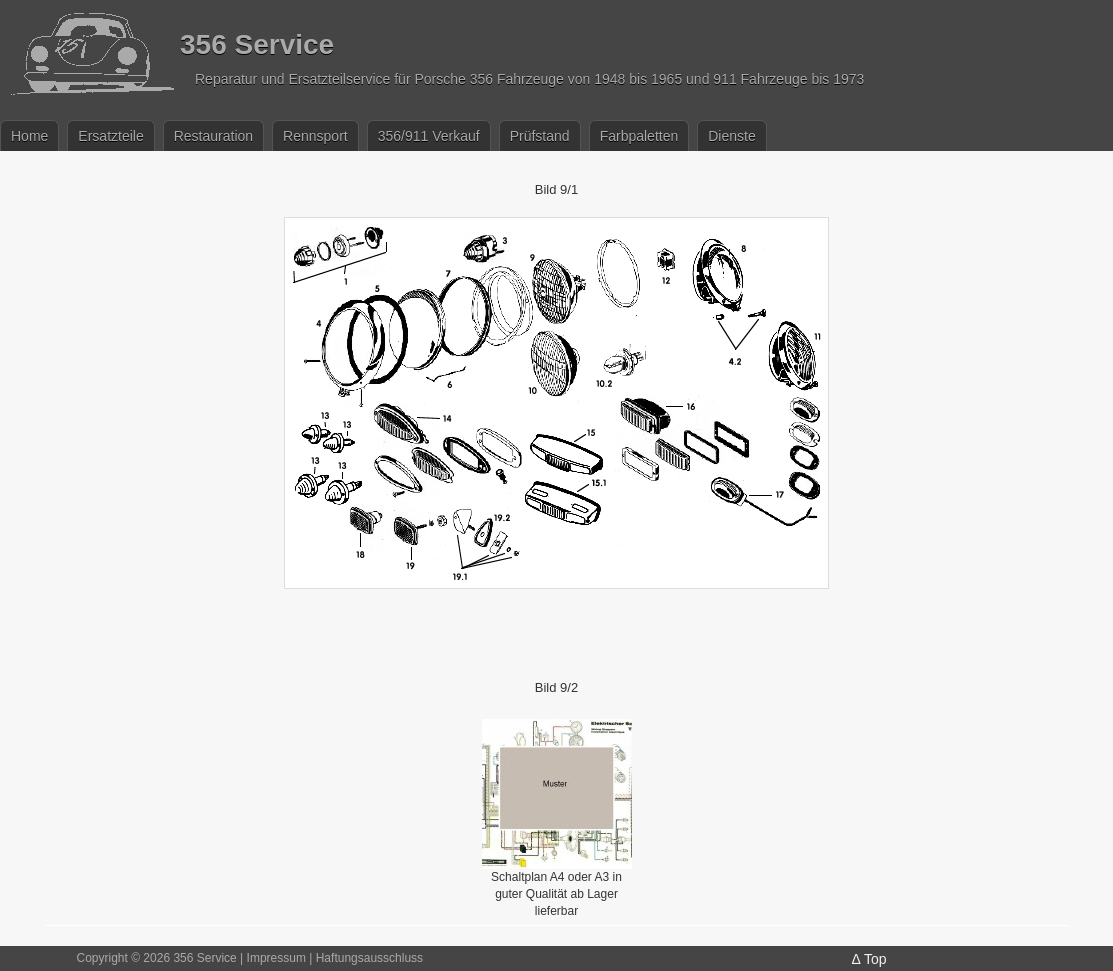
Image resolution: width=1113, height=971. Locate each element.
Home (29, 136)
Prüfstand (540, 136)
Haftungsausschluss (369, 958)
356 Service (257, 44)
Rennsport (315, 136)
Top (875, 959)
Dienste (731, 136)
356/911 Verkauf (429, 136)
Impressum (276, 958)
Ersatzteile (110, 136)
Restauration (213, 136)
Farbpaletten (639, 136)
